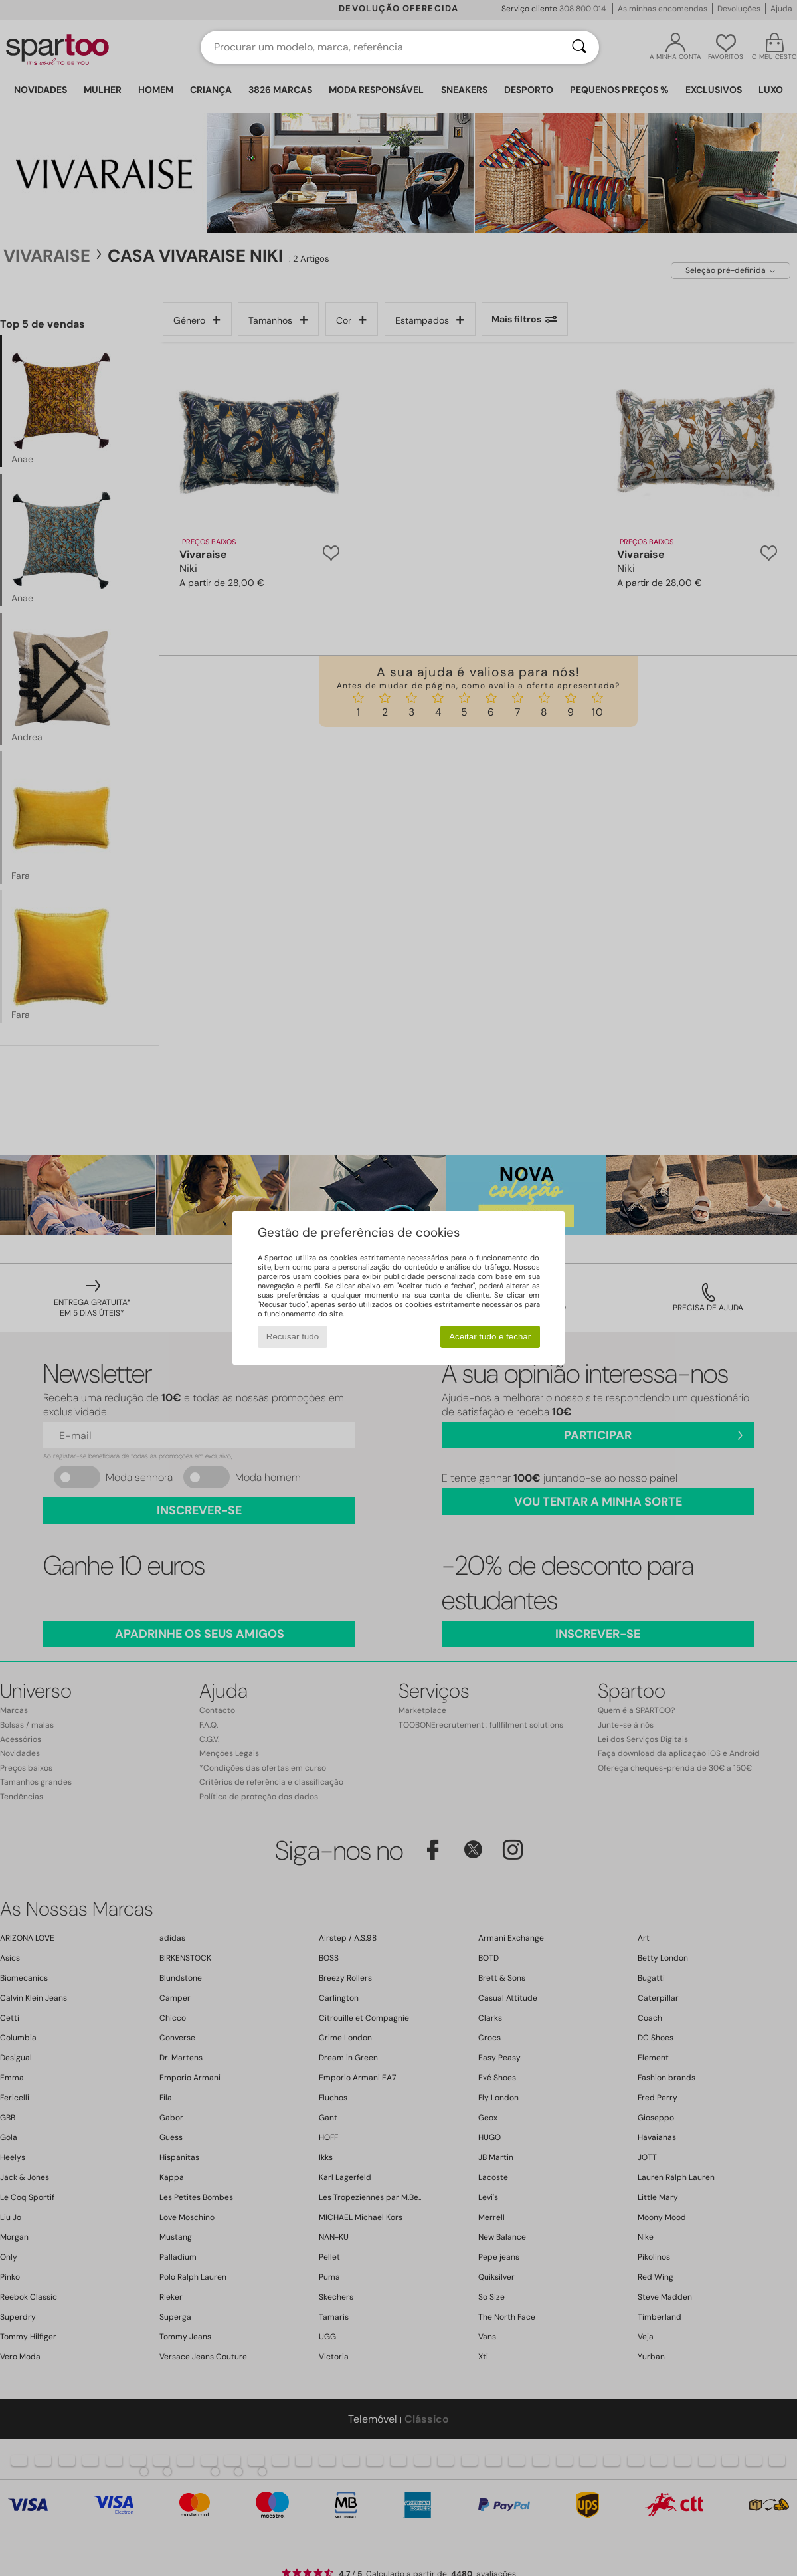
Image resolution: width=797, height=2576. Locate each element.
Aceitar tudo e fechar (490, 1336)
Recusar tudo (292, 1336)
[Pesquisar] (579, 47)
